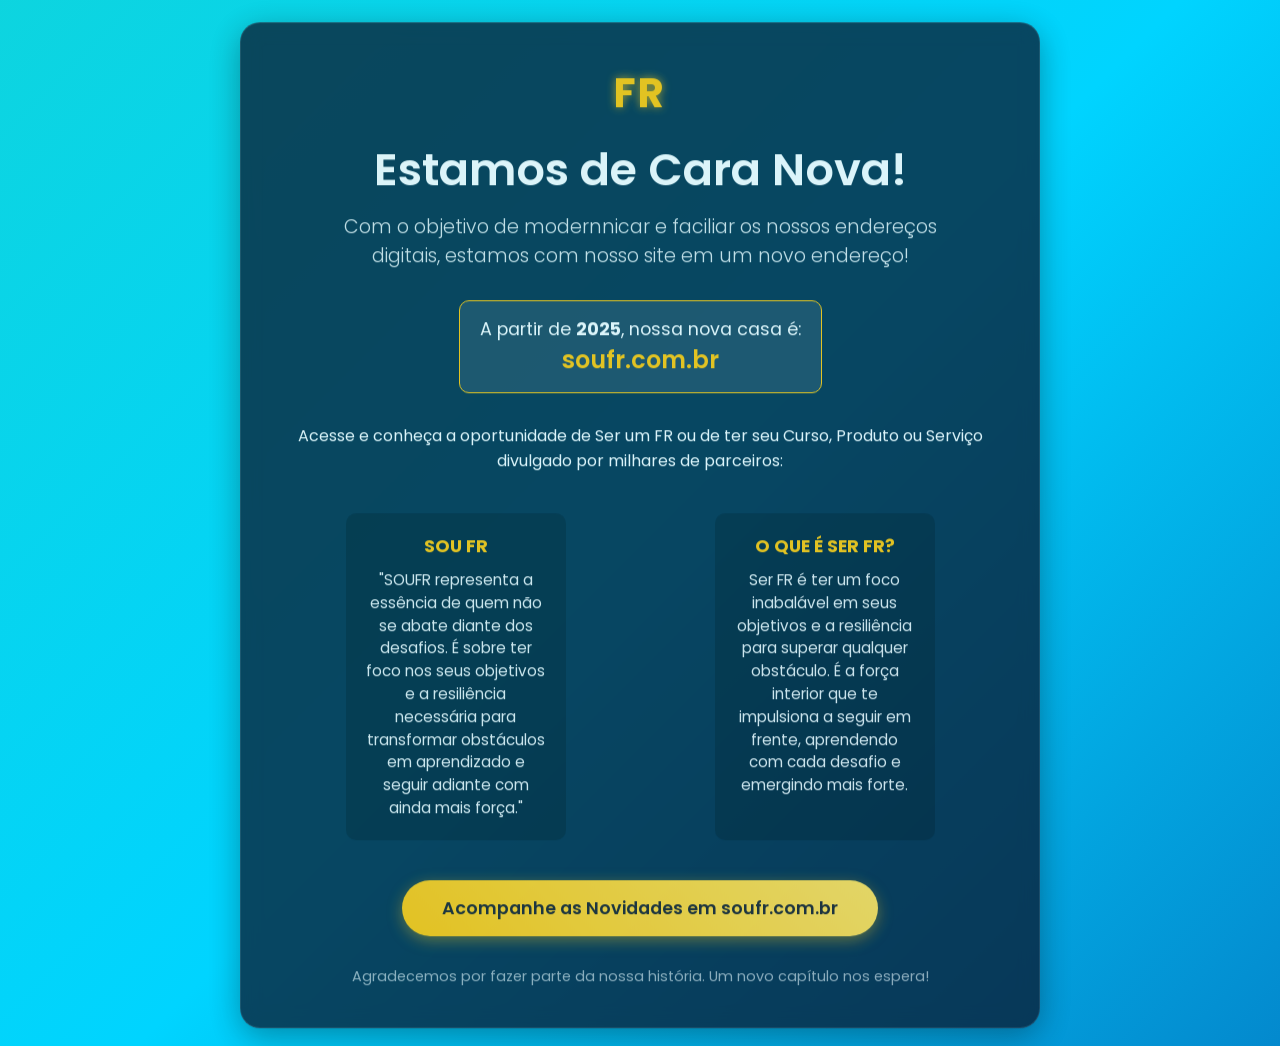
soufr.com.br (640, 362)
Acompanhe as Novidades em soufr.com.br (640, 911)
